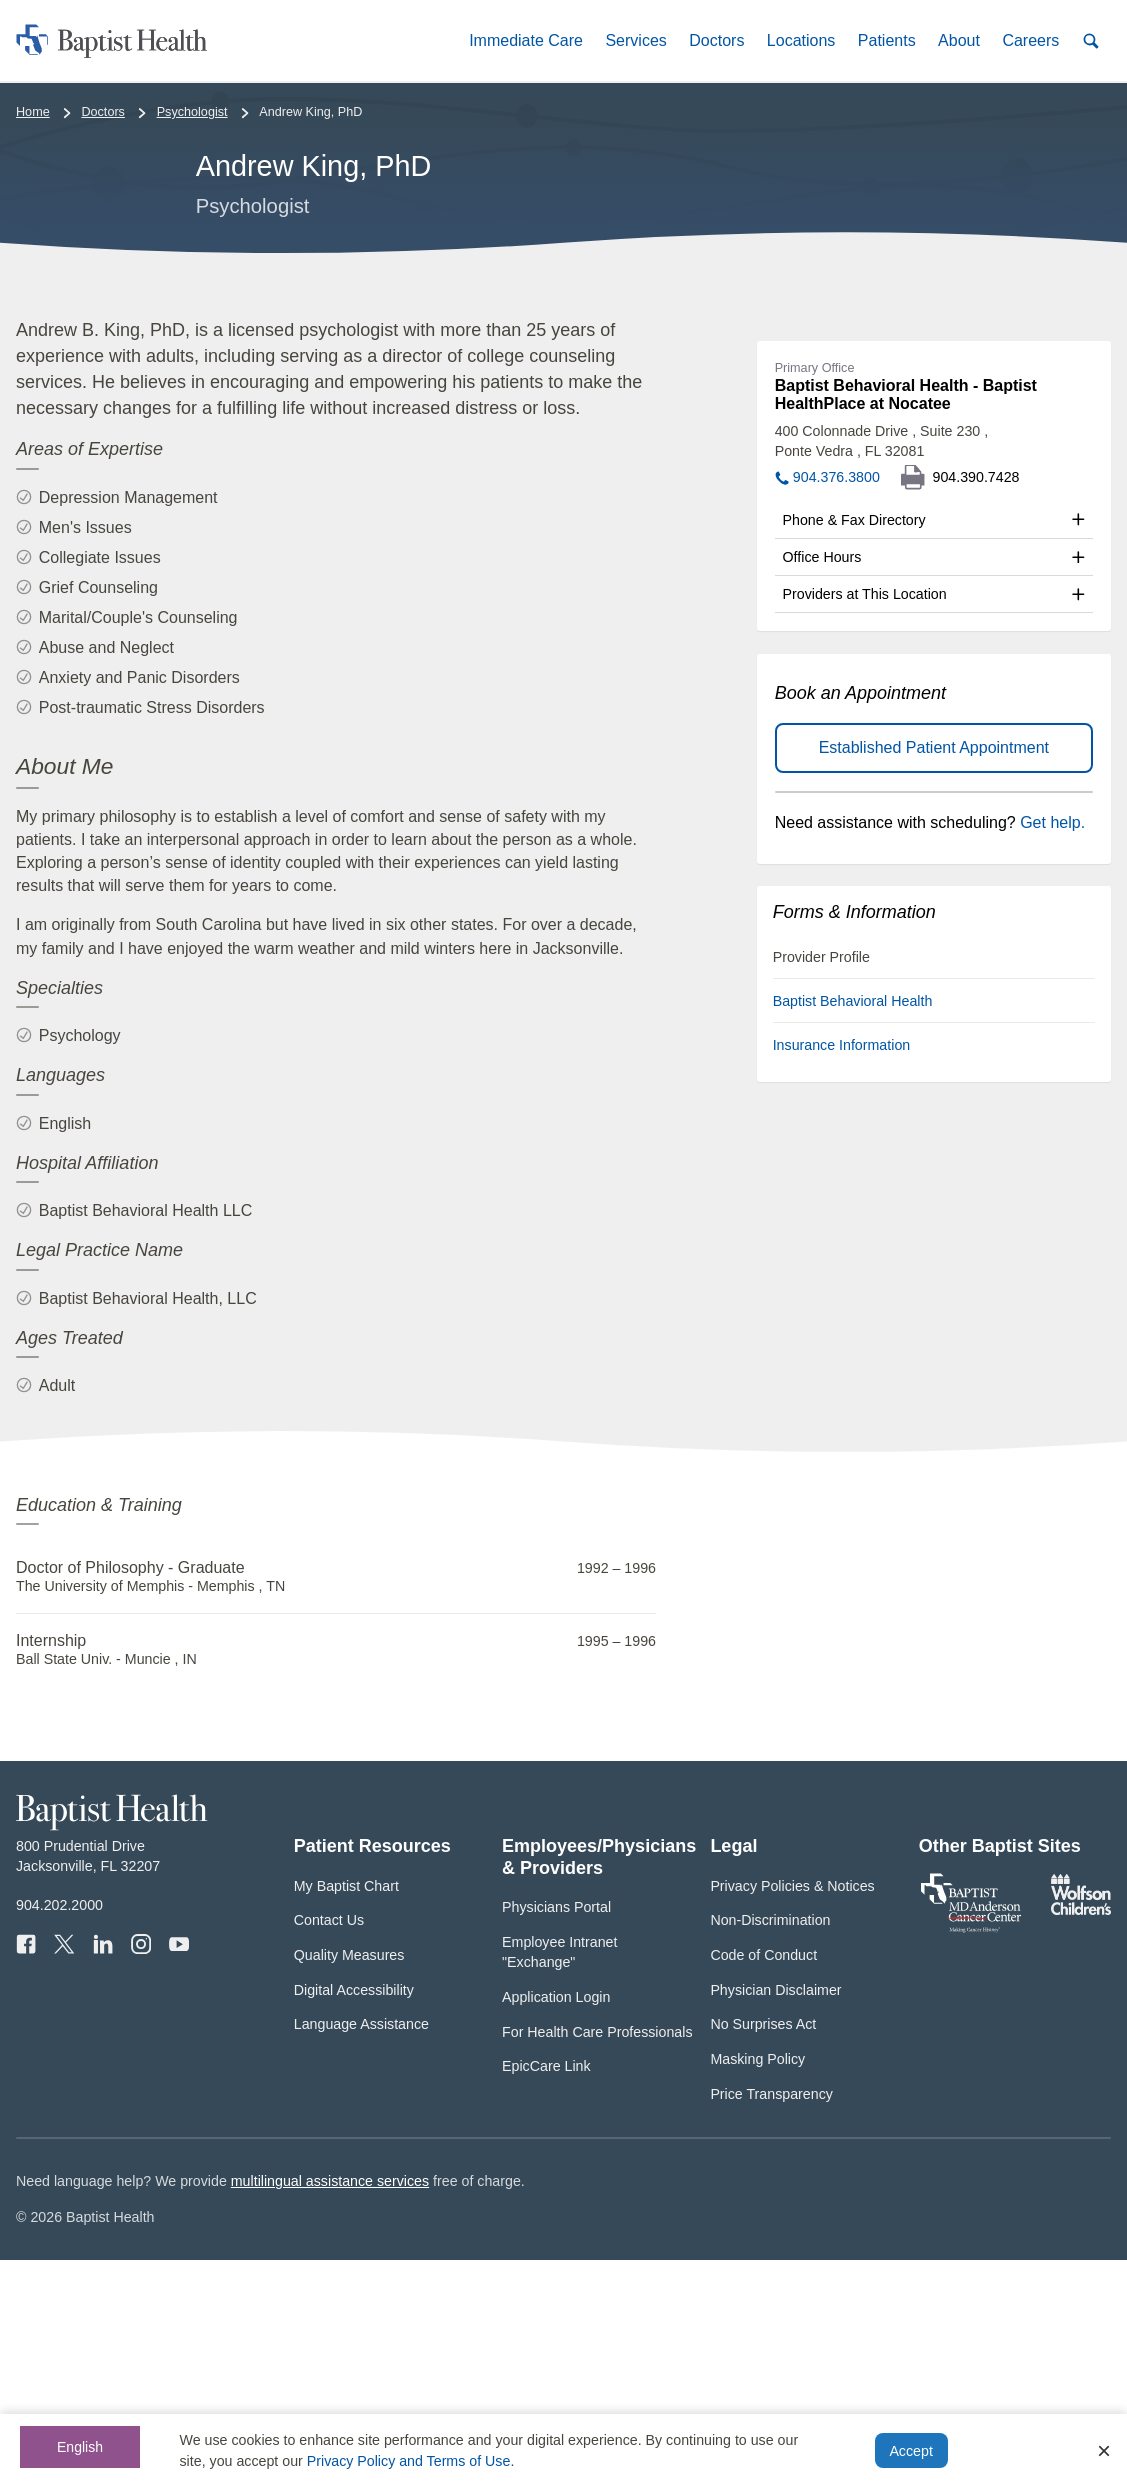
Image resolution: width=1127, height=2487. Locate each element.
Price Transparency (771, 2320)
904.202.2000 (59, 2132)
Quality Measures (349, 2182)
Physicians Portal (556, 2134)
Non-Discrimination (770, 2147)
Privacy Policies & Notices (792, 2112)
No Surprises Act (763, 2251)
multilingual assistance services (330, 2408)
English (80, 2447)
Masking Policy (757, 2286)
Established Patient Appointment (934, 974)
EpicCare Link (546, 2293)
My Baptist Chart (346, 2112)
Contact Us (329, 2147)
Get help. (1052, 1049)
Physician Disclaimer (775, 2216)
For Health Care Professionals (597, 2258)
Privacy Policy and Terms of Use (409, 2461)
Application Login (556, 2224)
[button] (526, 40)
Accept (910, 2451)
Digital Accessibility (354, 2216)
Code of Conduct (763, 2182)
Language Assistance (361, 2251)
